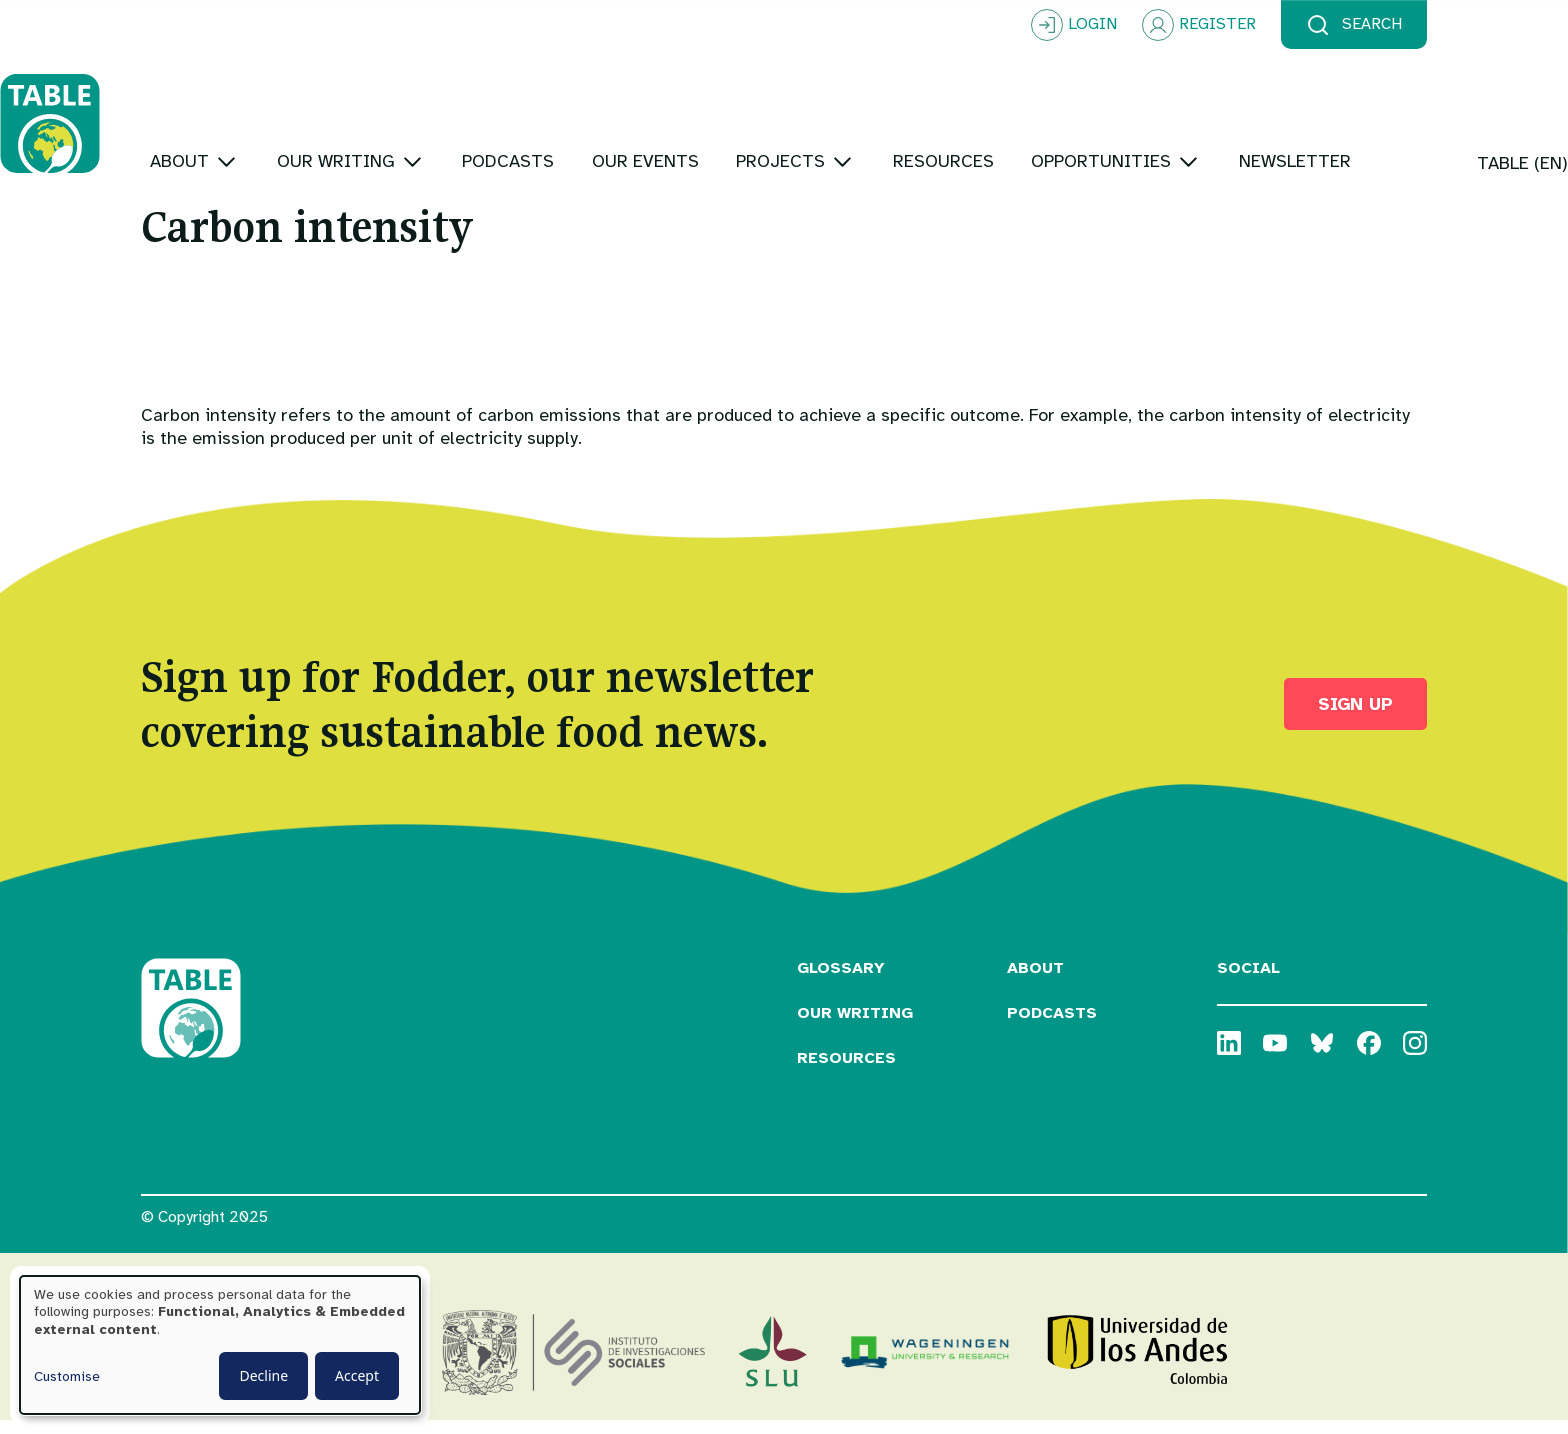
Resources (846, 1070)
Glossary (841, 981)
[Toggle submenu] (367, 99)
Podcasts (1052, 1026)
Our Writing (855, 1026)
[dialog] (220, 1345)
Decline (263, 1375)
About (1035, 981)
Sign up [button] (1355, 716)
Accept (357, 1375)
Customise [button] (67, 1376)
